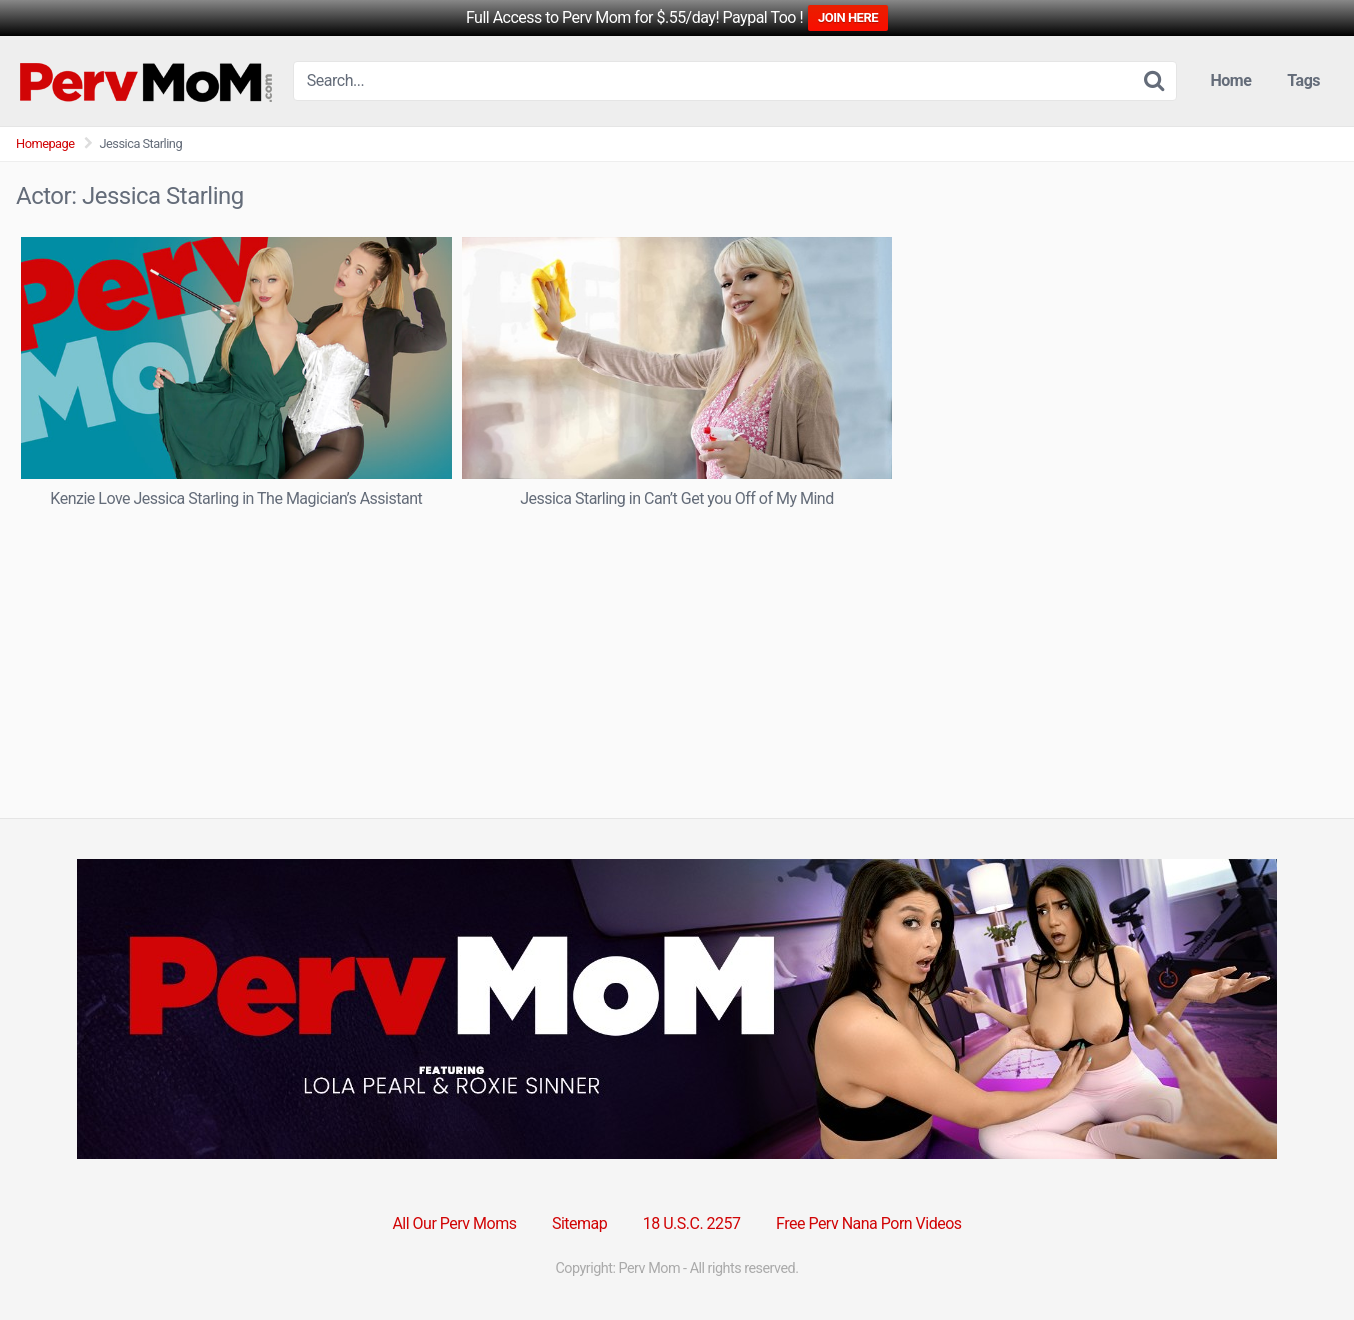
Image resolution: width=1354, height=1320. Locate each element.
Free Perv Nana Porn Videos (869, 1223)
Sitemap (579, 1223)
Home (1231, 80)
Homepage (45, 143)
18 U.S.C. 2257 (692, 1223)
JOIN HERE (848, 17)
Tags (1303, 80)
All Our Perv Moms (454, 1223)
